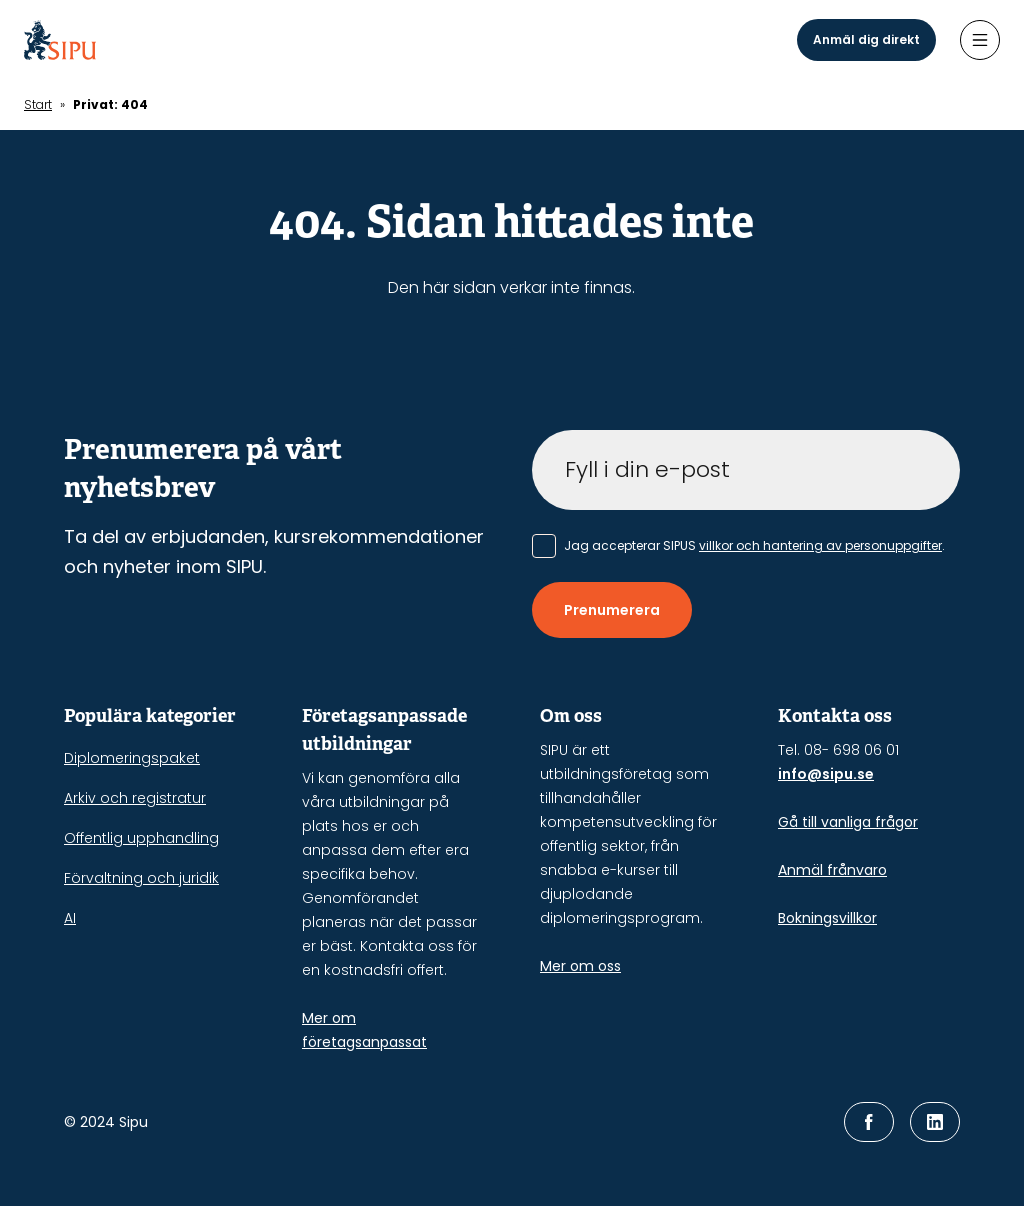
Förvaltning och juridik (141, 878)
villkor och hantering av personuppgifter (820, 545)
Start (38, 104)
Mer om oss (580, 966)
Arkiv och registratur (135, 798)
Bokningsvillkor (827, 918)
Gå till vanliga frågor (848, 822)
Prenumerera (612, 610)
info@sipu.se (826, 774)
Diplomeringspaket (132, 758)
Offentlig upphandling (141, 838)
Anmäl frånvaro (832, 870)
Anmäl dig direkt (866, 39)
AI (70, 918)
